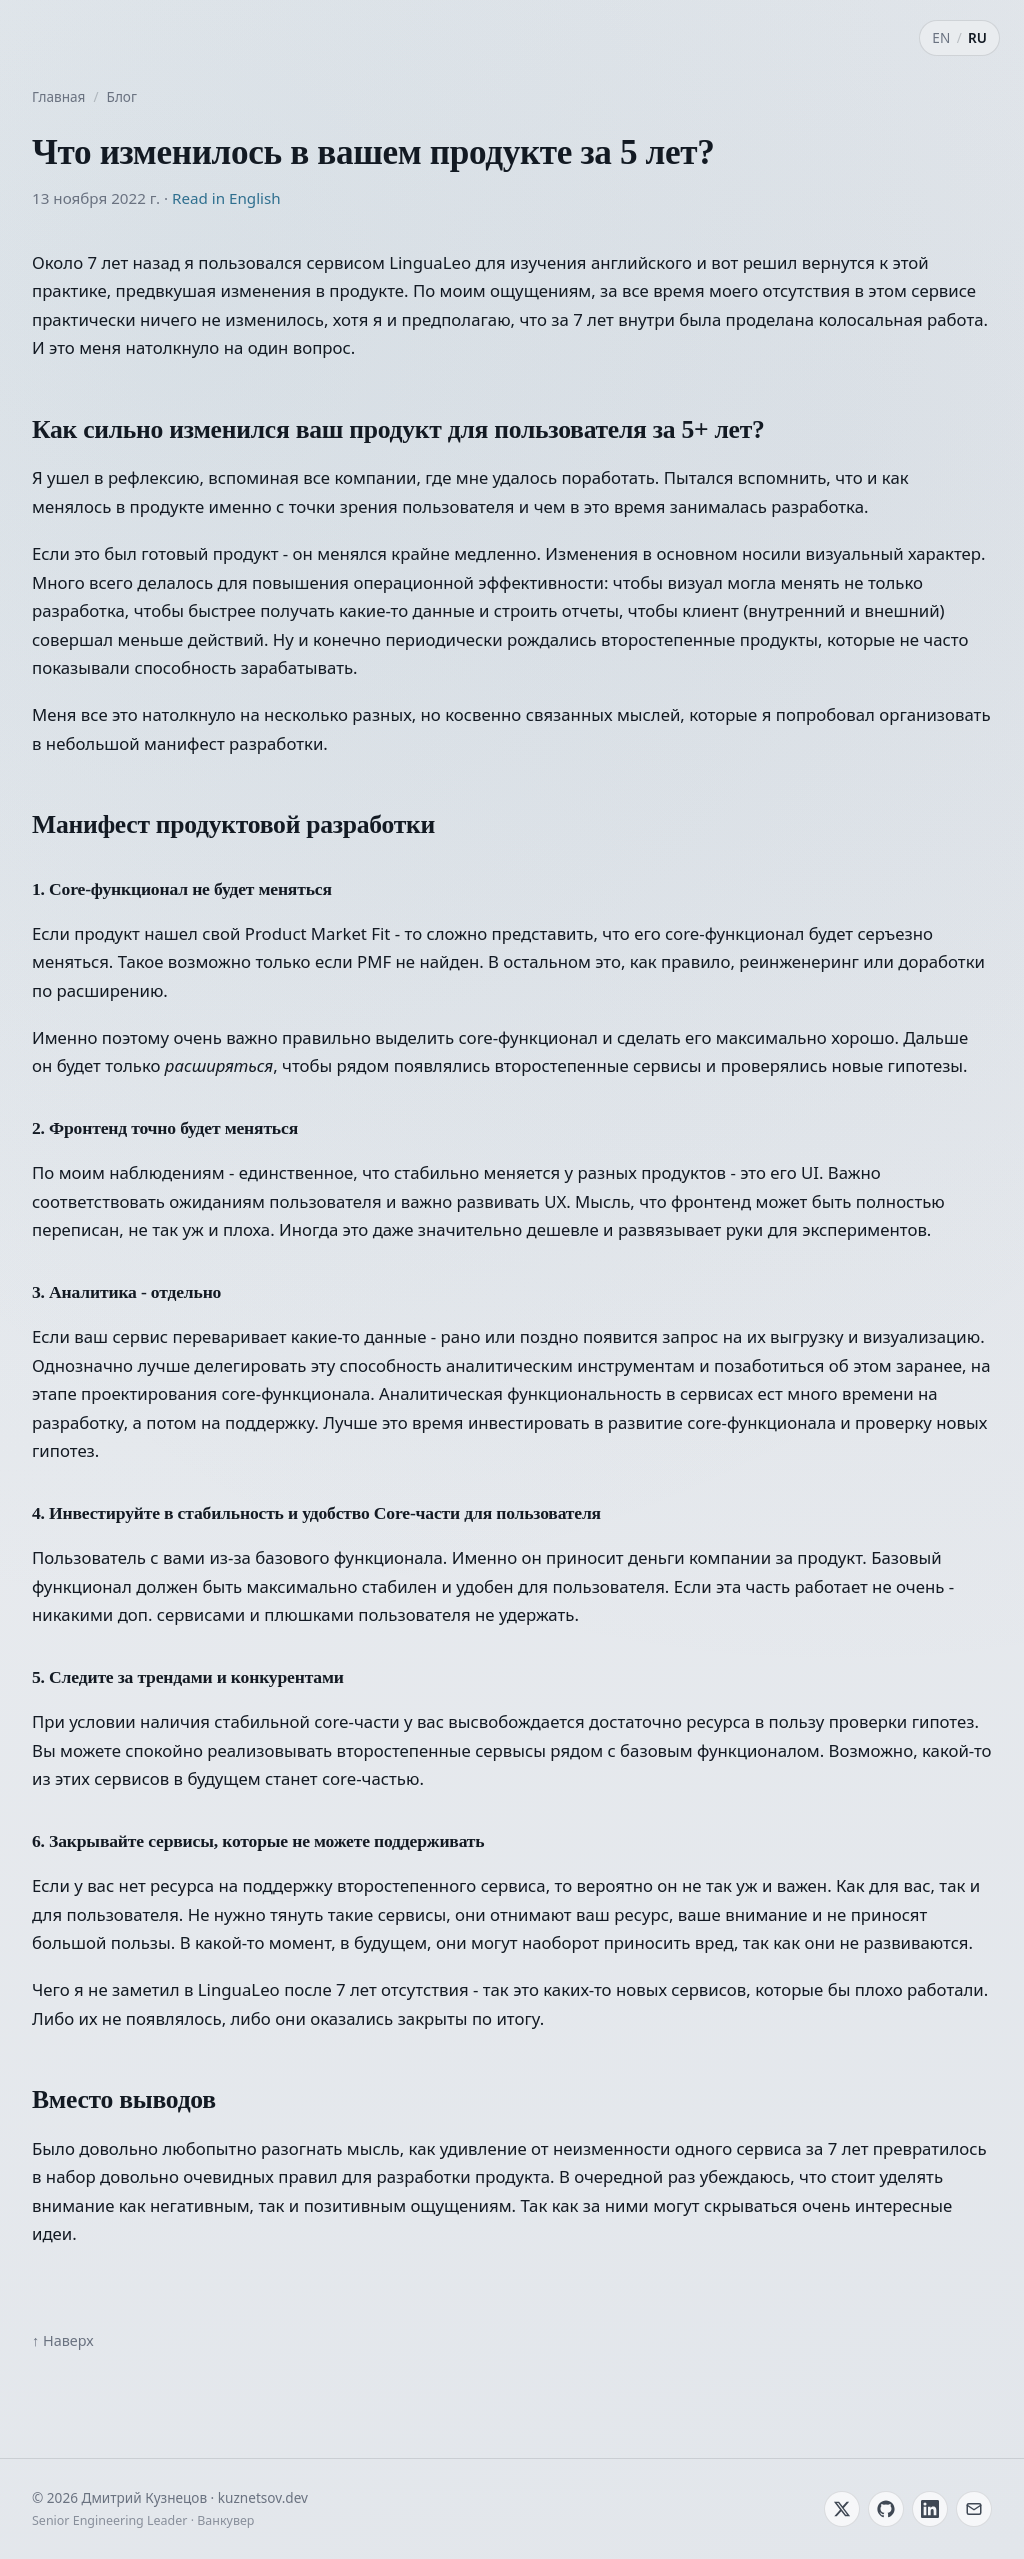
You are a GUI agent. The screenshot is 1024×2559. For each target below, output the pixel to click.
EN (941, 37)
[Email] (974, 2509)
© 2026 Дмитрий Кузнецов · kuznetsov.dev (170, 2497)
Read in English (226, 198)
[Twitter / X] (842, 2509)
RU (977, 37)
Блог (122, 96)
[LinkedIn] (930, 2509)
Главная (58, 96)
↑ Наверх (63, 2340)
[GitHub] (886, 2509)
